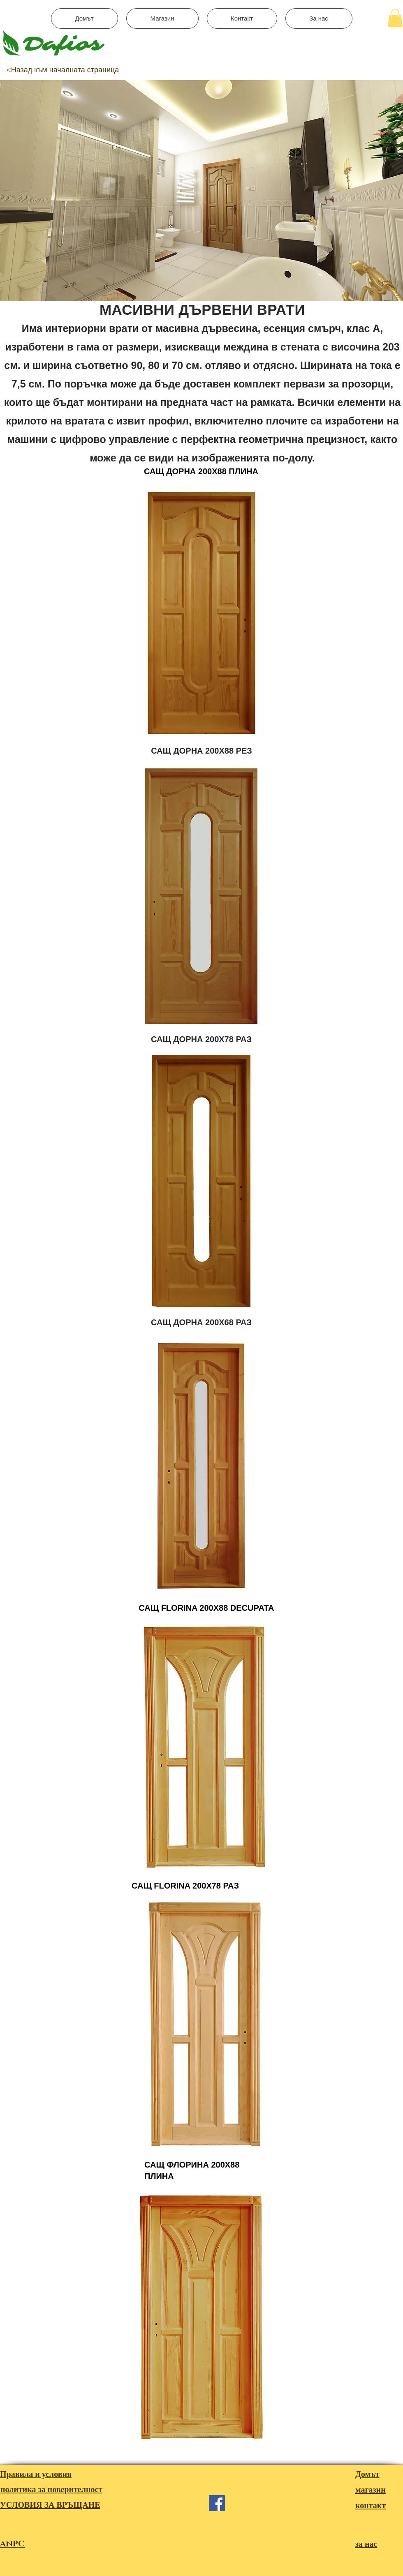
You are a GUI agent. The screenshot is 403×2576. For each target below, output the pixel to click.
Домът (367, 2474)
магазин (370, 2490)
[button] (395, 18)
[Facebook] (217, 2503)
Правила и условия (36, 2474)
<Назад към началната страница (62, 69)
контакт (370, 2505)
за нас (366, 2544)
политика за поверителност (51, 2489)
